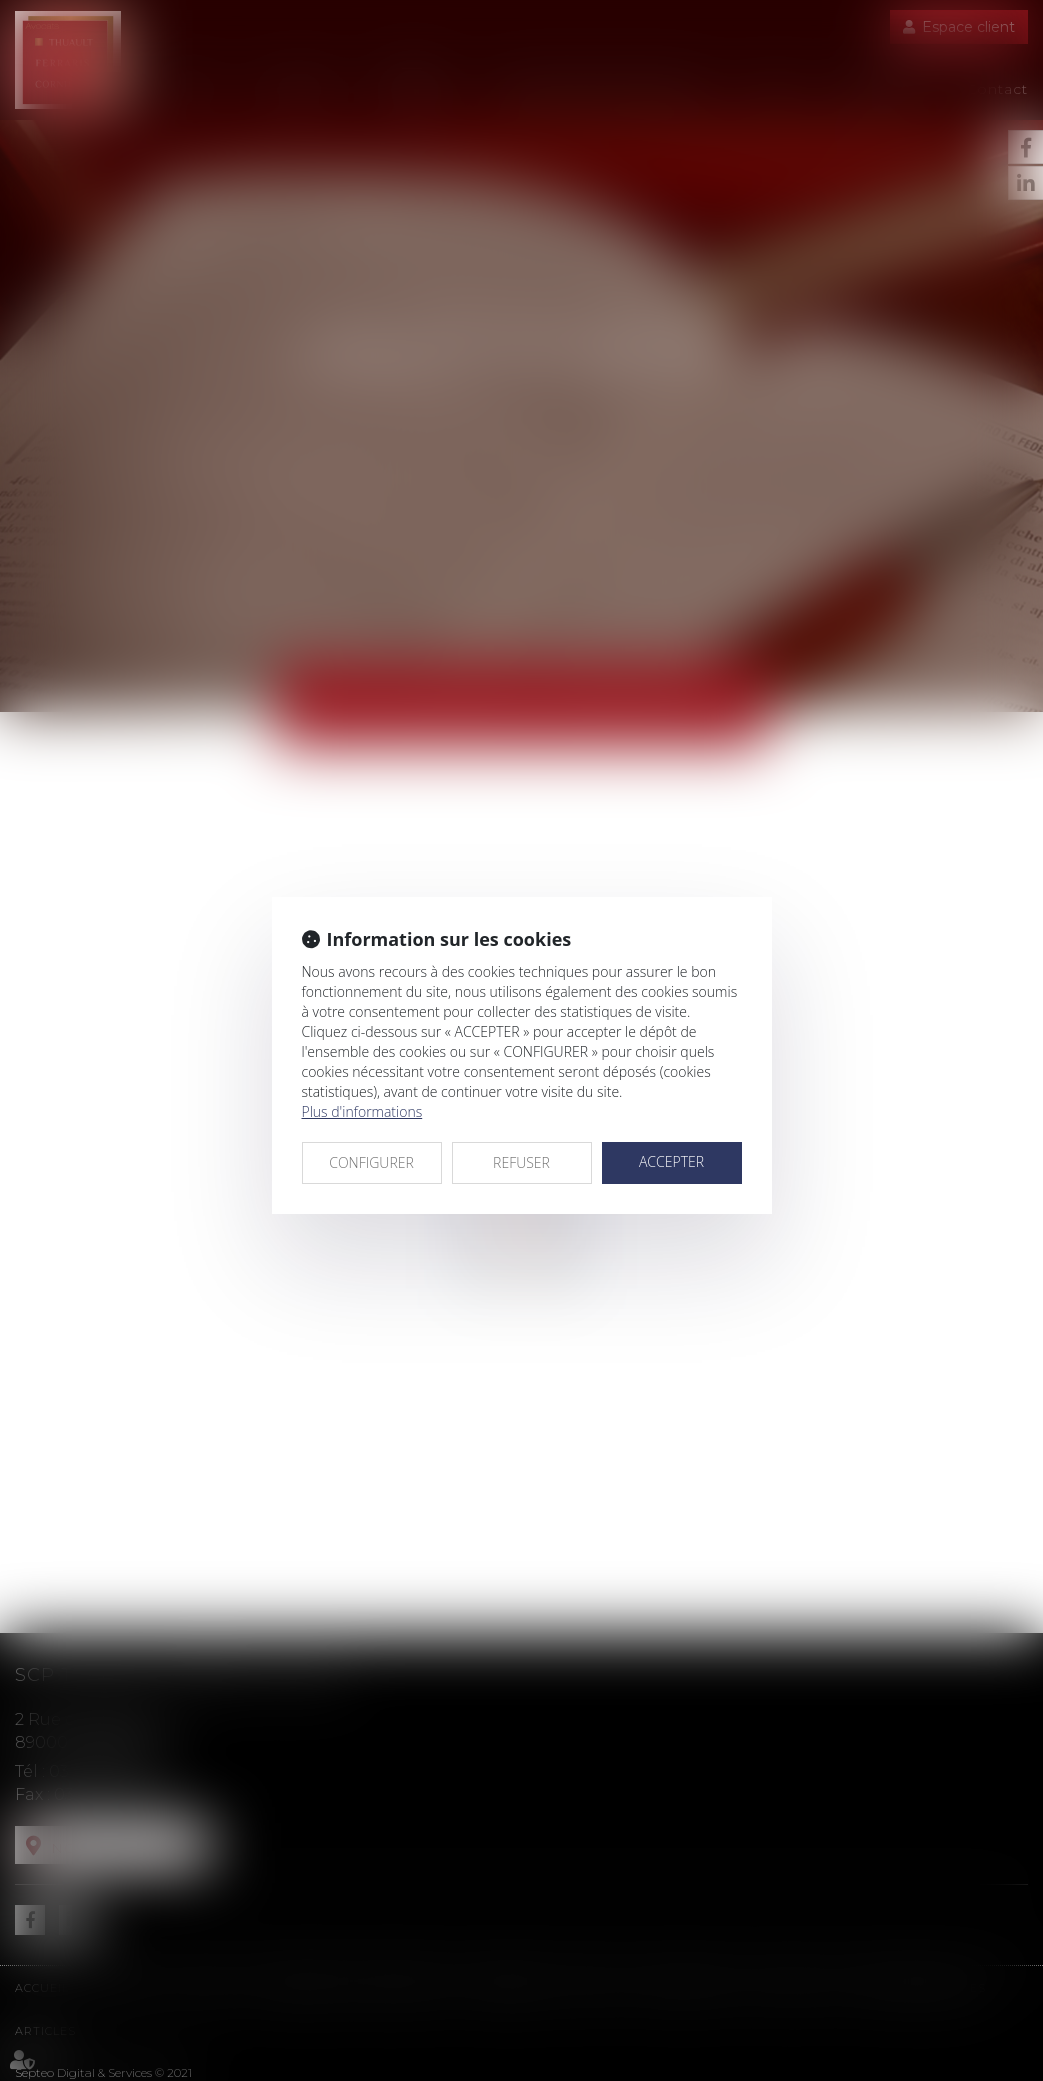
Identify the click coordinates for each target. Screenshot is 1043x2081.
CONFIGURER (371, 1162)
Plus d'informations (362, 1111)
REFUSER (521, 1162)
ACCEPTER (671, 1161)
